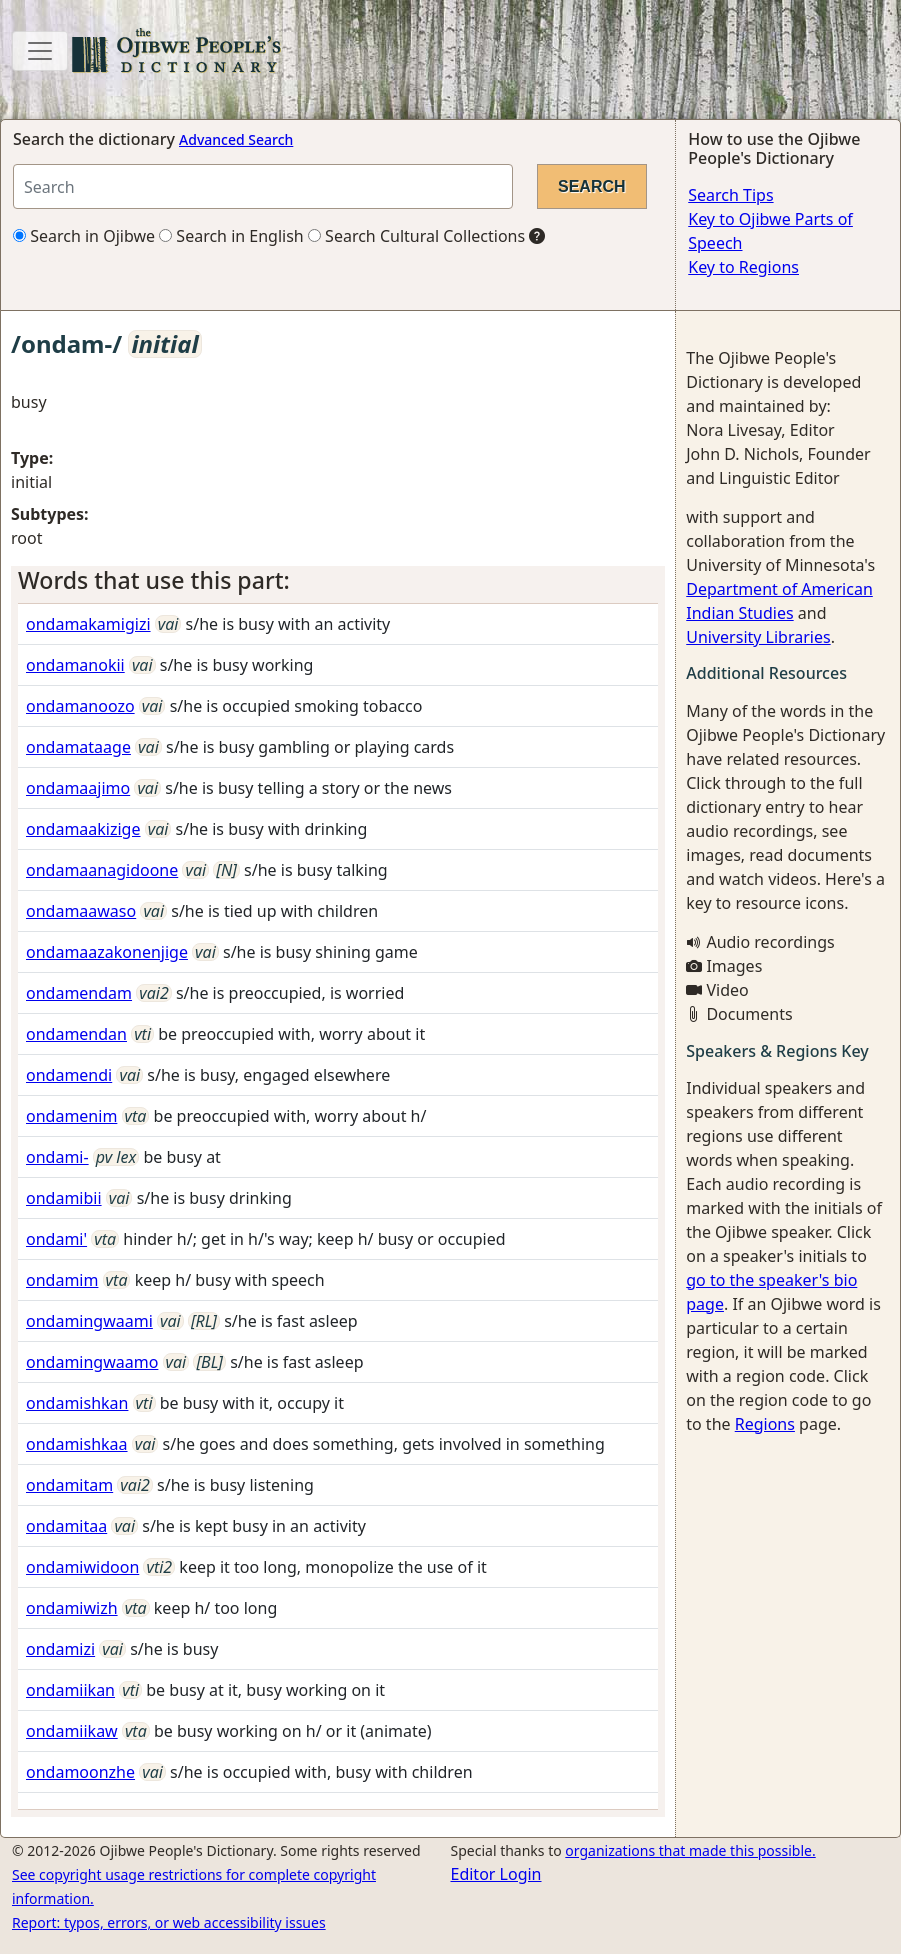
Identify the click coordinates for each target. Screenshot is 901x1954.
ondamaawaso (81, 911)
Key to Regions (743, 267)
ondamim (62, 1280)
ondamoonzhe (80, 1772)
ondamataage (78, 747)
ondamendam (79, 993)
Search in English (231, 236)
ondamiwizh (72, 1608)
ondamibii (64, 1198)
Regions (765, 1424)
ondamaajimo (78, 788)
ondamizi (60, 1649)
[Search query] (263, 186)
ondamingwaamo (92, 1362)
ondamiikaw (72, 1731)
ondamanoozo (80, 706)
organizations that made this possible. (690, 1850)
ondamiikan (70, 1690)
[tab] (338, 581)
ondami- (57, 1157)
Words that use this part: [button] (154, 580)
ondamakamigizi (88, 624)
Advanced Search (236, 139)
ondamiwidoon (82, 1567)
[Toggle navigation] (40, 51)
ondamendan (76, 1034)
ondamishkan (77, 1403)
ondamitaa (66, 1526)
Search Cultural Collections (416, 236)
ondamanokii (75, 665)
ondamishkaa (77, 1444)
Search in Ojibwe (84, 236)
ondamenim (71, 1116)
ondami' (56, 1239)
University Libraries (758, 637)
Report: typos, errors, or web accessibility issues (169, 1922)
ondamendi (69, 1075)
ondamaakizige (83, 829)
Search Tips (730, 195)
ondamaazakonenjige (107, 952)
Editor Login (496, 1874)
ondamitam (69, 1485)
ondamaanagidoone (102, 870)
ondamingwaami (89, 1321)
